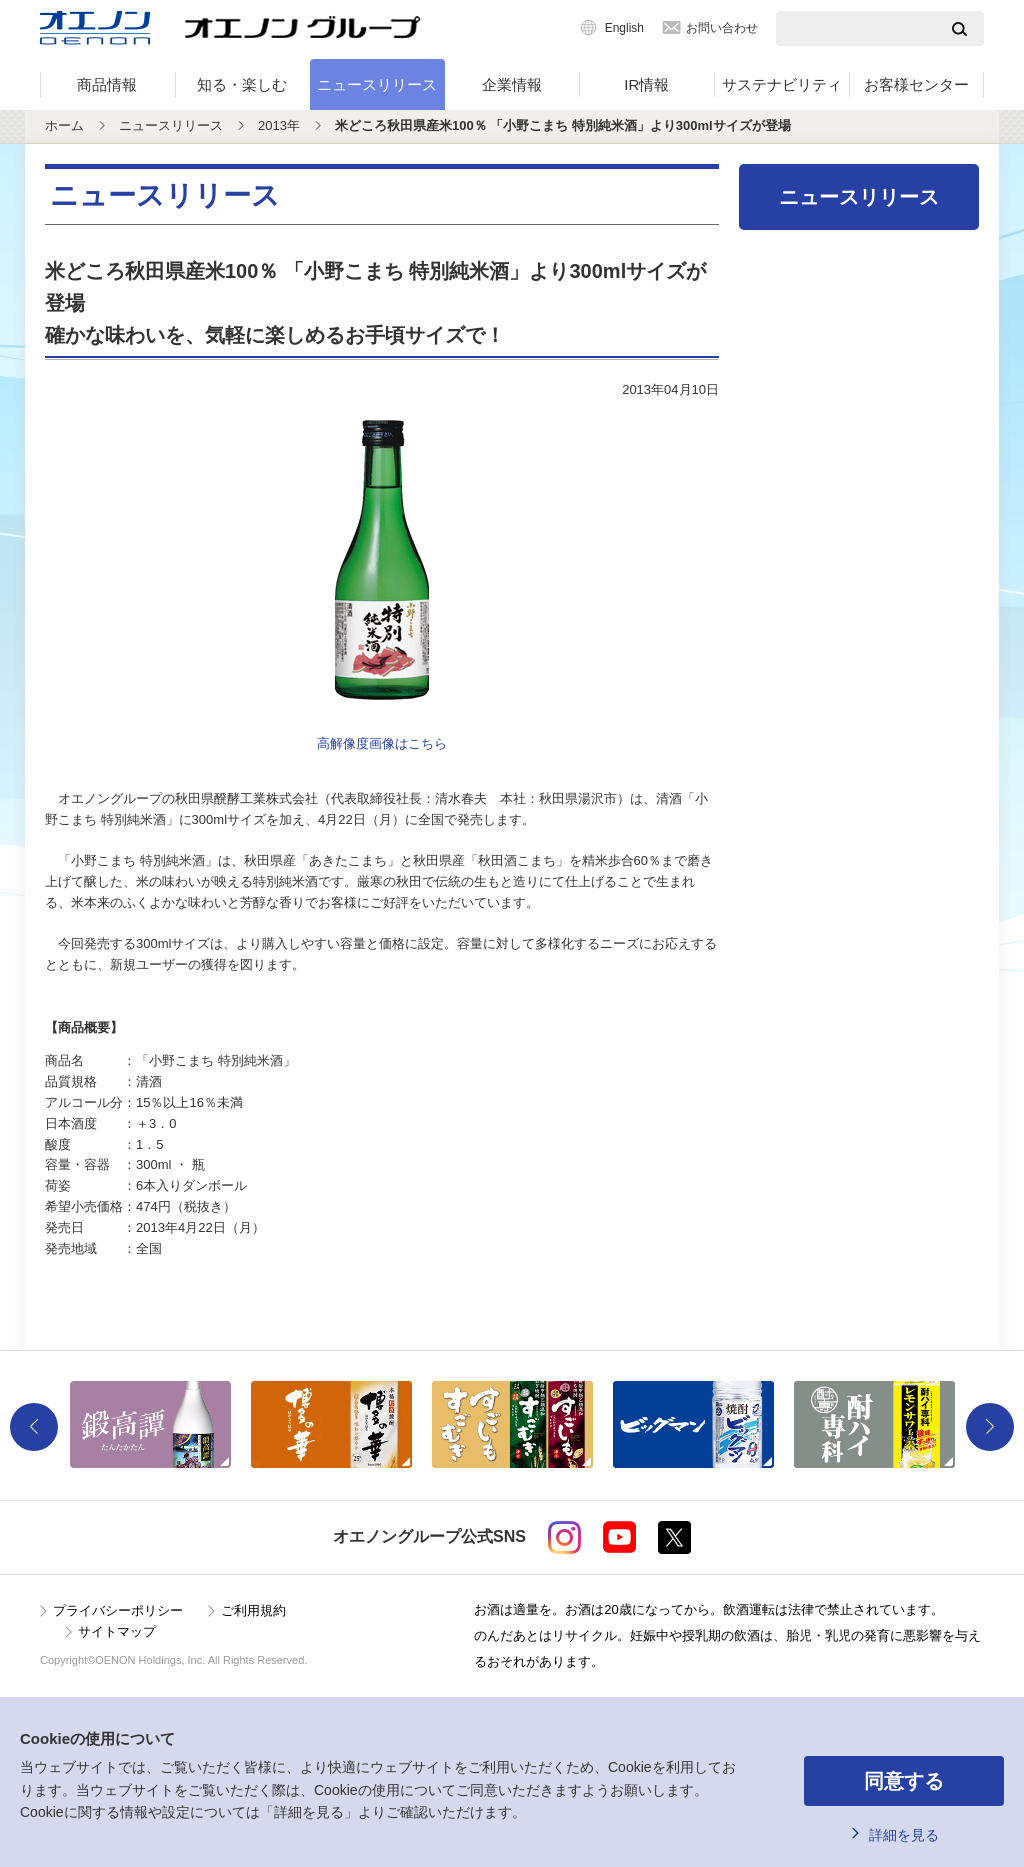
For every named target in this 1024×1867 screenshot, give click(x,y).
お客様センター (916, 84)
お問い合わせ (722, 28)
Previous (34, 1427)
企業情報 (512, 84)
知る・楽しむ (242, 84)
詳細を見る (904, 1835)
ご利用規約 (253, 1610)
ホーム (64, 125)
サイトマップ (117, 1631)
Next (990, 1427)
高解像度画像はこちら (382, 743)
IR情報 (646, 84)
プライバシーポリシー (118, 1610)
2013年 (279, 125)
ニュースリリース (377, 84)
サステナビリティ (782, 84)
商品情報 (107, 84)
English (624, 28)
